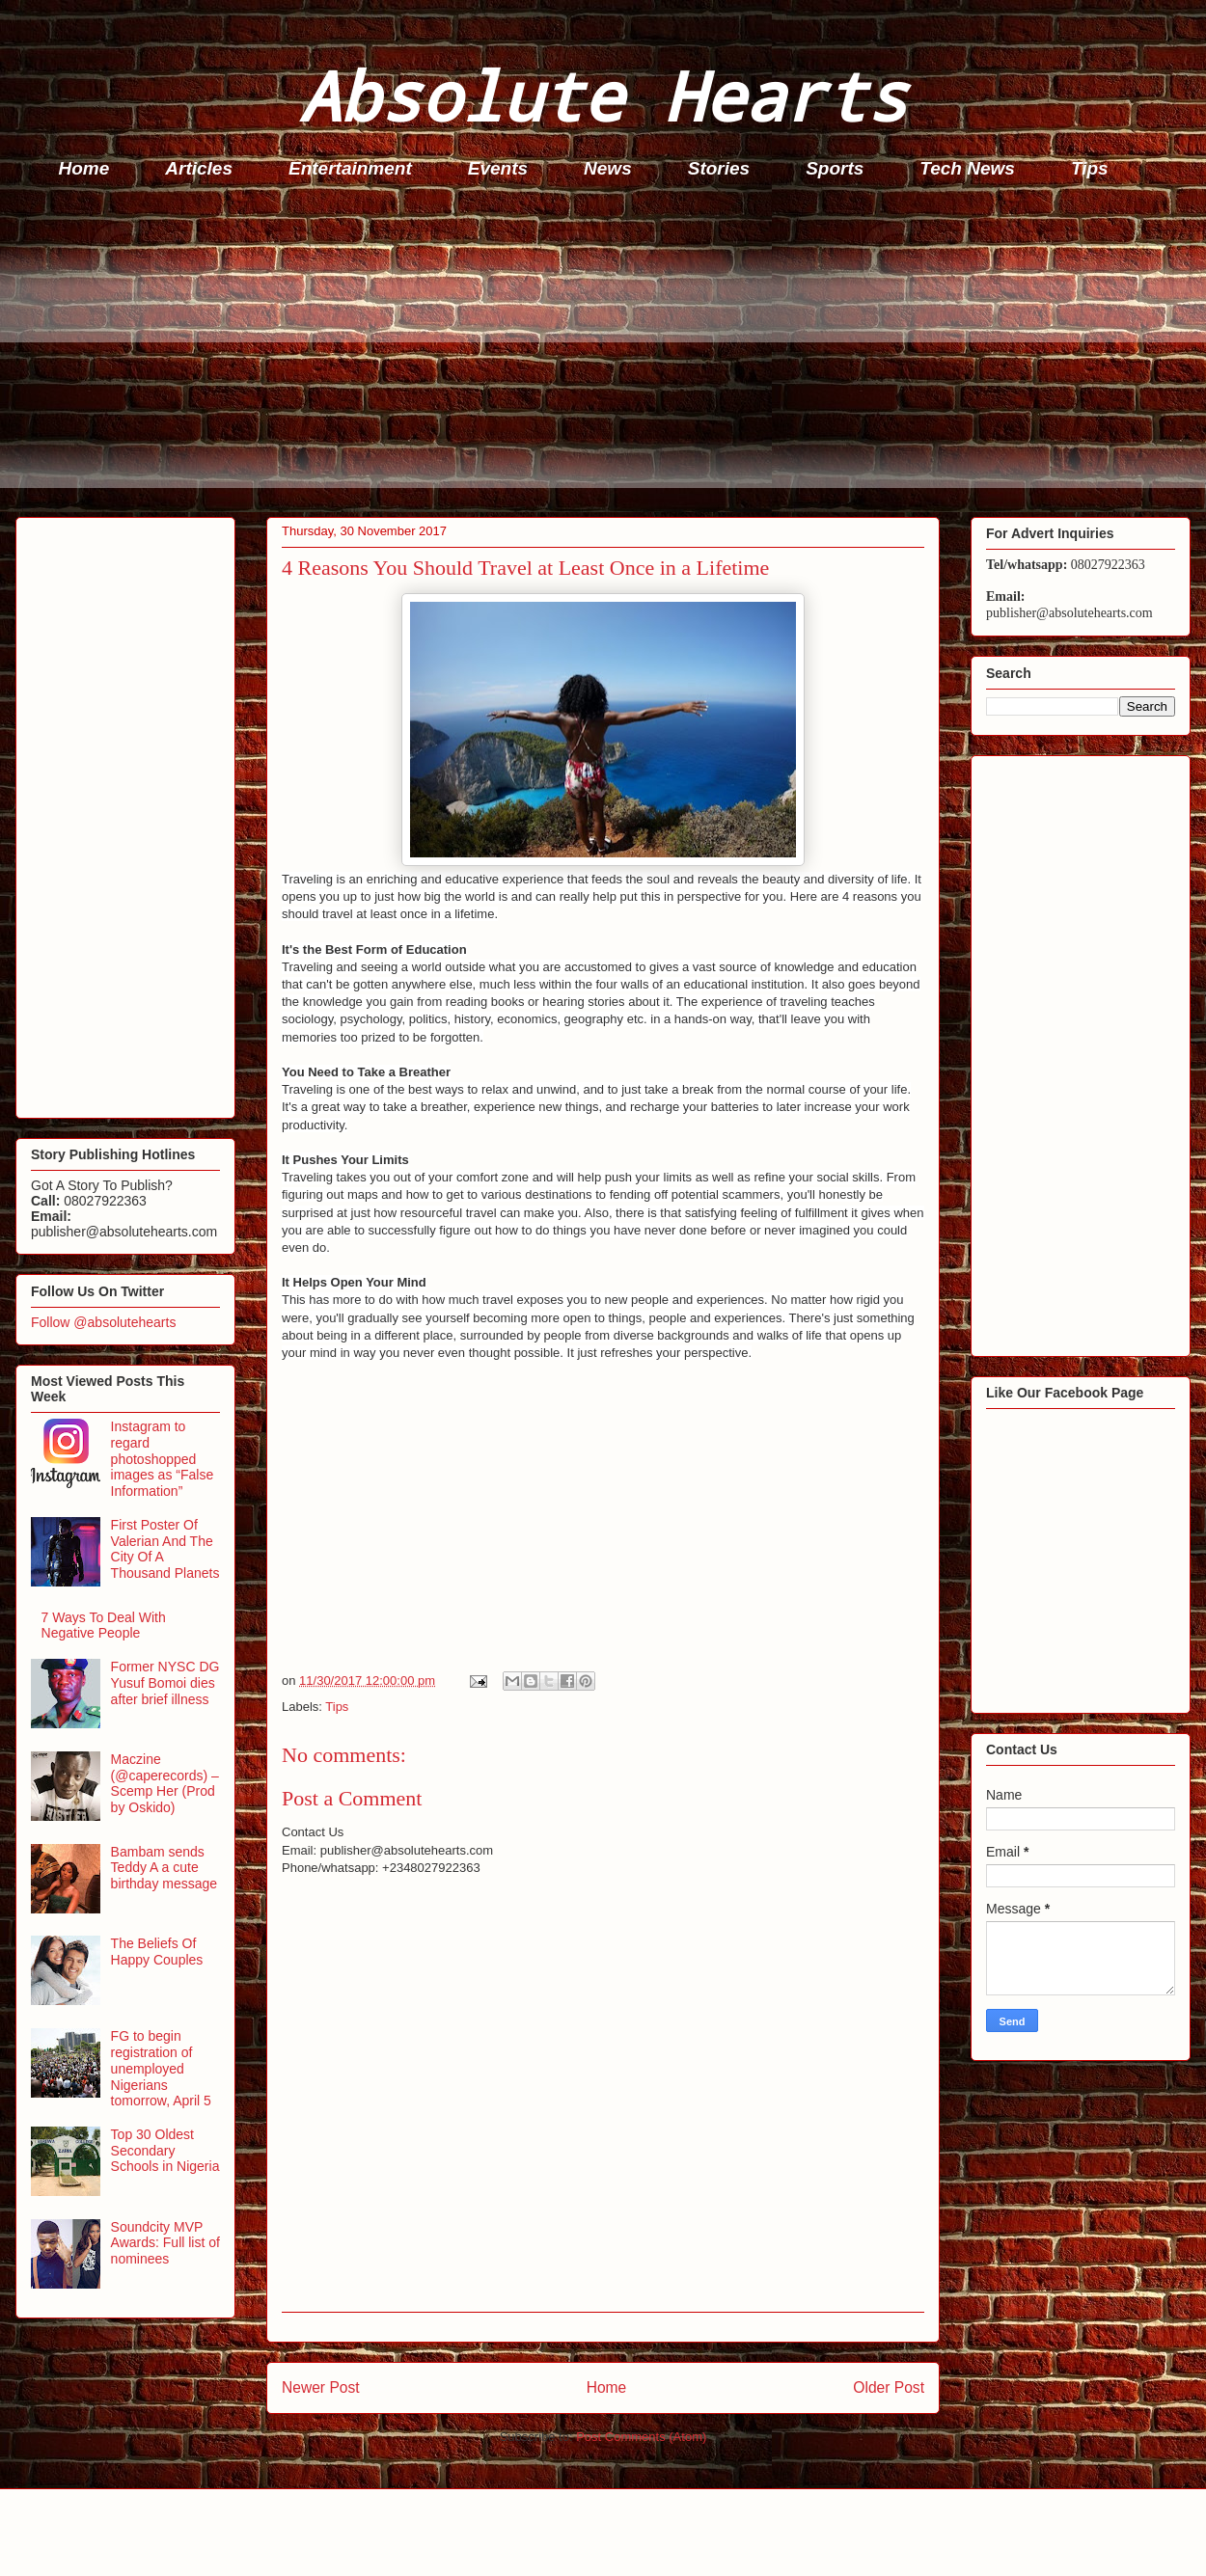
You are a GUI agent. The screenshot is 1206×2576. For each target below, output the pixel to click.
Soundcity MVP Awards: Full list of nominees (165, 2243)
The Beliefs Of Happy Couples (157, 1951)
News (608, 168)
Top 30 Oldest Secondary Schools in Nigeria (165, 2151)
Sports (834, 168)
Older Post (888, 2387)
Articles (199, 168)
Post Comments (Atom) (641, 2436)
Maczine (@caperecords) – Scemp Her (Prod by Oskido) (165, 1783)
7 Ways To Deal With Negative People (103, 1625)
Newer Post (321, 2387)
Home (84, 168)
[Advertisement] (609, 353)
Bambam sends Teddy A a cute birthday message (164, 1868)
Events (498, 168)
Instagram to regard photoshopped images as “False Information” (162, 1459)
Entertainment (350, 168)
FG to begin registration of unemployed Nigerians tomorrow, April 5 (161, 2068)
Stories (719, 168)
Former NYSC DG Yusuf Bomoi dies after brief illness (165, 1683)
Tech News (967, 168)
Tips (1090, 168)
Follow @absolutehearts (103, 1322)
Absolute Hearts (603, 95)
